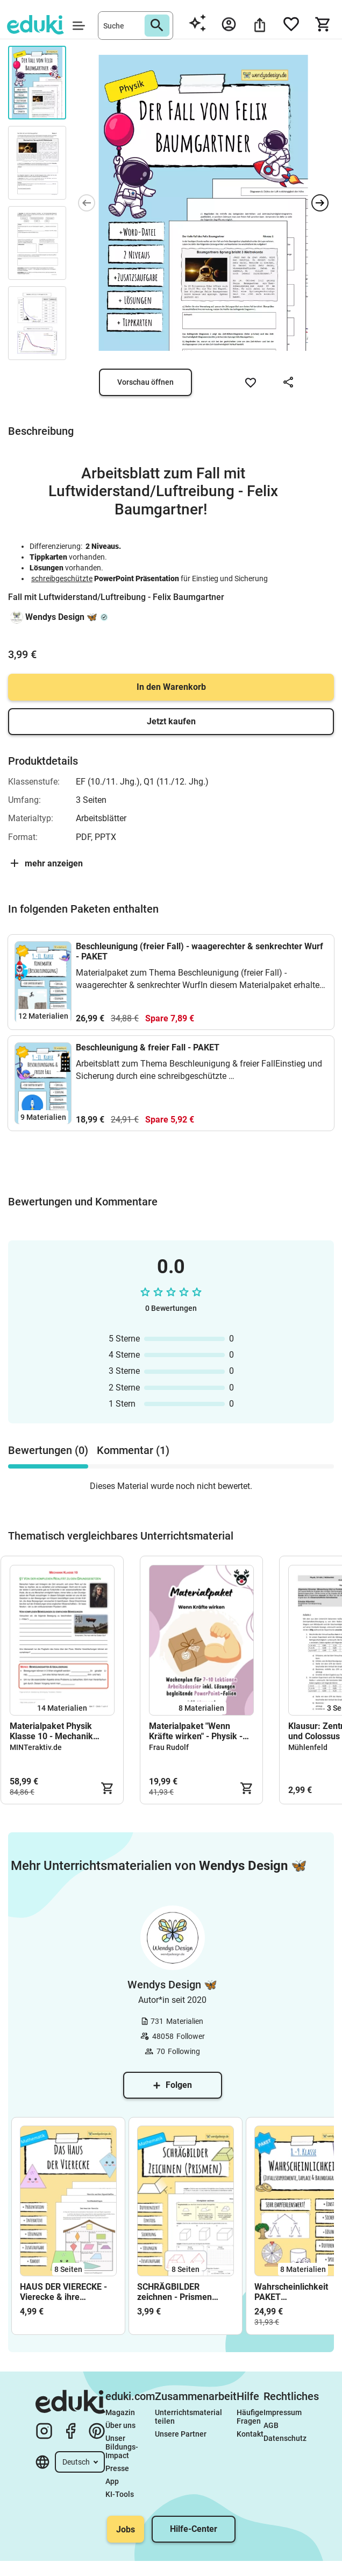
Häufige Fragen (250, 2416)
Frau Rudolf (169, 1747)
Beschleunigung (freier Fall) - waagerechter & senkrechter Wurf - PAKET (199, 951)
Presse (117, 2468)
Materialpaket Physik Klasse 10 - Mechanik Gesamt (51, 1731)
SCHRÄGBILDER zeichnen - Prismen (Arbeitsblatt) (174, 2292)
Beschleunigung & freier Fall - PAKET (147, 1047)
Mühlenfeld (307, 1747)
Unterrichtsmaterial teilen (189, 2416)
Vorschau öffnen (145, 382)
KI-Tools (119, 2494)
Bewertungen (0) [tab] (48, 1450)
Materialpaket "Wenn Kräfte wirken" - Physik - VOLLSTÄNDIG (196, 1731)
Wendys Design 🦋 (61, 617)
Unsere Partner (180, 2434)
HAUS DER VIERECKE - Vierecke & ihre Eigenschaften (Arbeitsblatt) (63, 2292)
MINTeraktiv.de (36, 1747)
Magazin (120, 2412)
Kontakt (250, 2434)
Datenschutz (285, 2438)
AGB (271, 2425)
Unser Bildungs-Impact (121, 2447)
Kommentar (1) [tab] (133, 1450)
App (112, 2481)
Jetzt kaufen (171, 721)
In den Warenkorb (171, 687)
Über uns (120, 2425)
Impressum (282, 2412)
